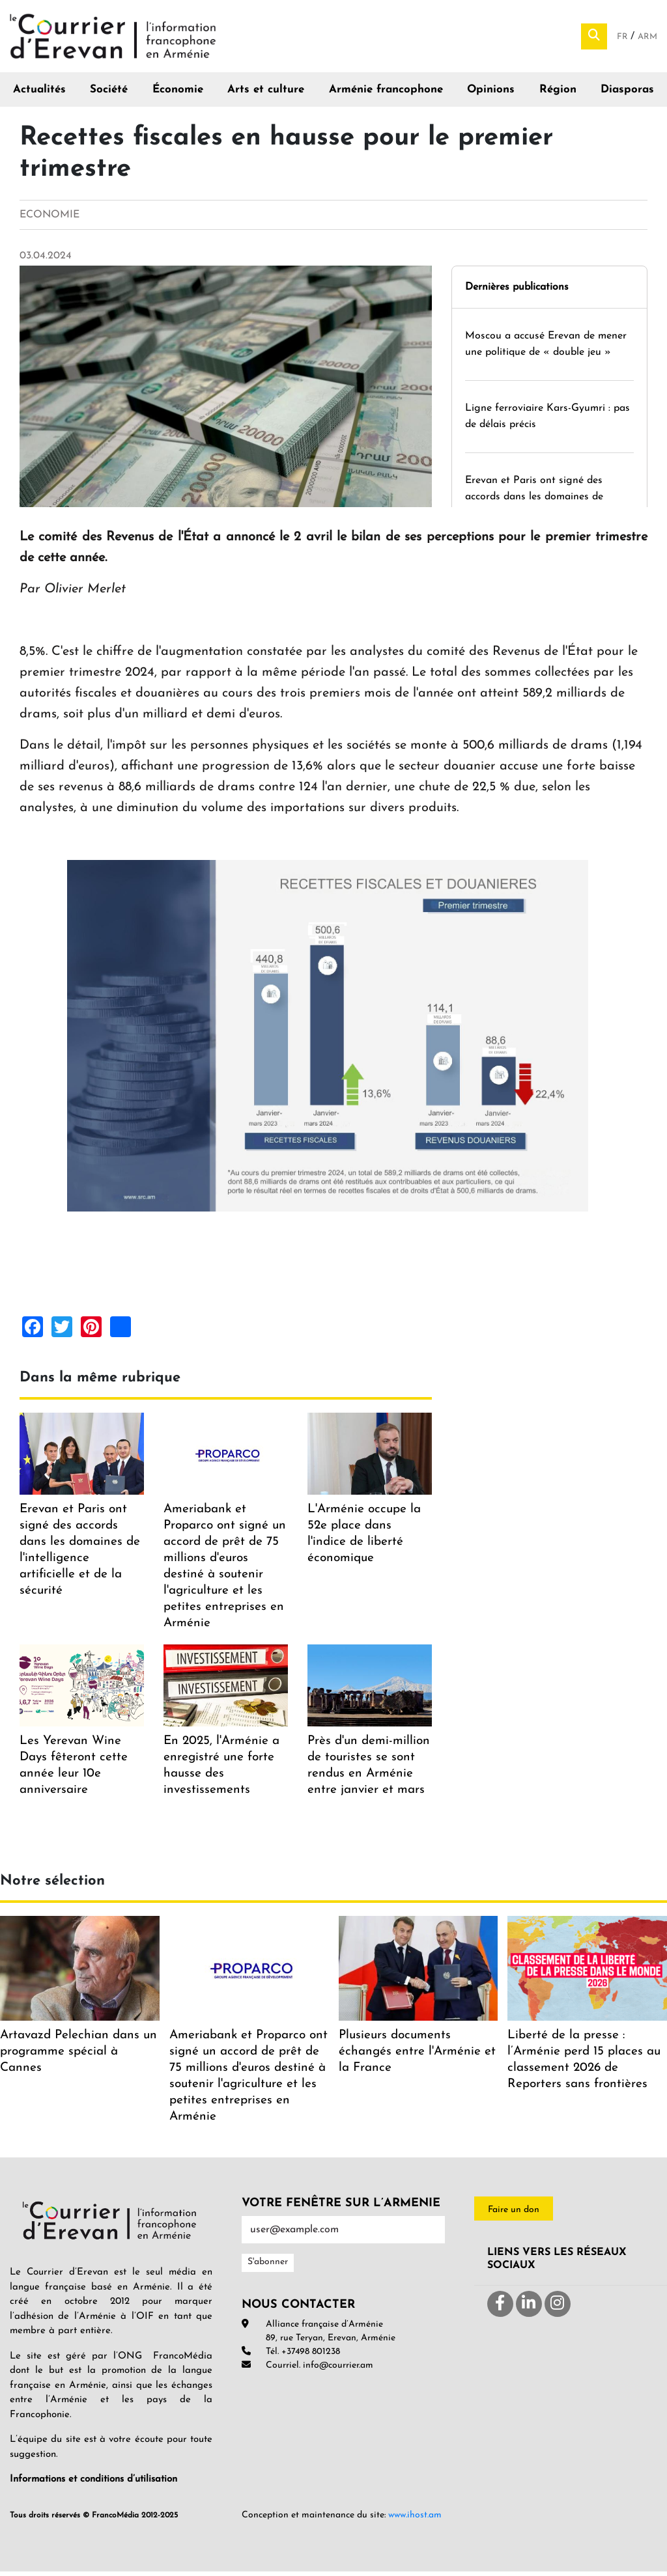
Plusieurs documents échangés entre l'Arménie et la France (417, 2056)
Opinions (491, 94)
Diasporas (627, 94)
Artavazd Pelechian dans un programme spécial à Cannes (78, 2056)
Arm (647, 39)
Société (109, 94)
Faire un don (513, 2215)
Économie (177, 94)
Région (557, 94)
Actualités (39, 94)
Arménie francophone (386, 94)
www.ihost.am (415, 2520)
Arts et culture (265, 94)
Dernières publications (517, 291)
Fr (624, 39)
